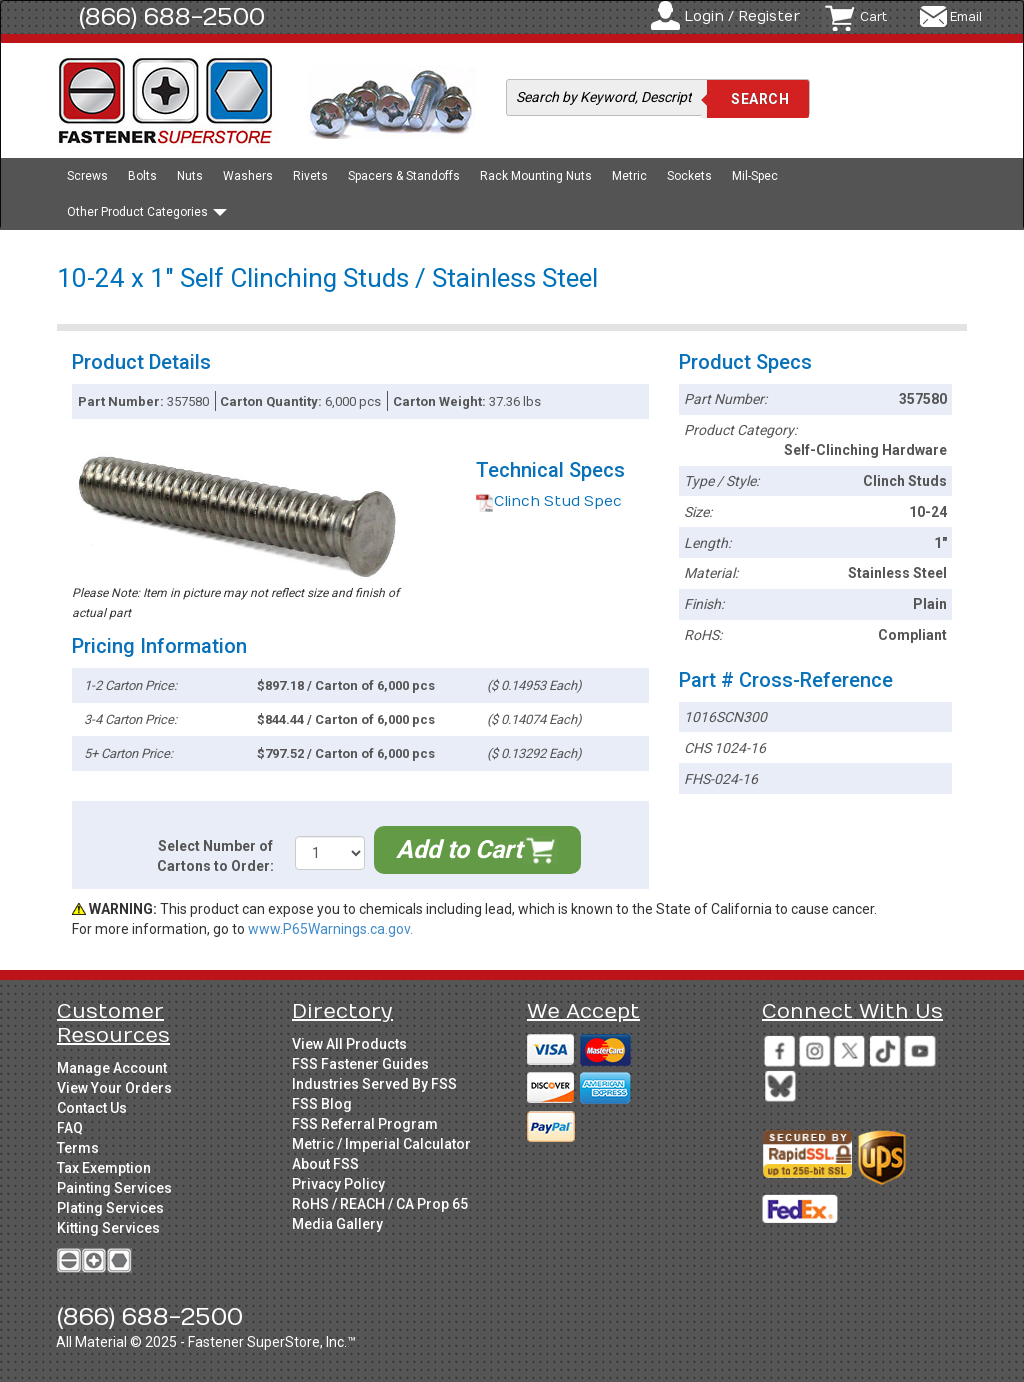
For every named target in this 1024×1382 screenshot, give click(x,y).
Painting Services (114, 1188)
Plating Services (110, 1208)
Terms (78, 1148)
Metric (629, 176)
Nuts (190, 176)
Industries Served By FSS (374, 1084)
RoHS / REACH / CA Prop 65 (380, 1204)
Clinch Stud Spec (549, 501)
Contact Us (92, 1108)
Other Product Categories (147, 212)
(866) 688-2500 (172, 17)
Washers (248, 176)
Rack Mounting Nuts (536, 176)
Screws (87, 176)
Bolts (142, 176)
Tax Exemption (104, 1168)
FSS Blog (322, 1104)
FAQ (70, 1128)
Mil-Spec (755, 176)
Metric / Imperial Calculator (381, 1144)
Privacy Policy (338, 1184)
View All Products (349, 1044)
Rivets (310, 176)
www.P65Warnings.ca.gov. (330, 929)
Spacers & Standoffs (404, 176)
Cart (873, 17)
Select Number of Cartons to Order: (215, 856)
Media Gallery (337, 1224)
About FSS (325, 1164)
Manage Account (112, 1068)
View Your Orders (114, 1088)
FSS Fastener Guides (360, 1064)
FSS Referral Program (365, 1124)
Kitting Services (108, 1228)
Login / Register (742, 16)
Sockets (689, 176)
